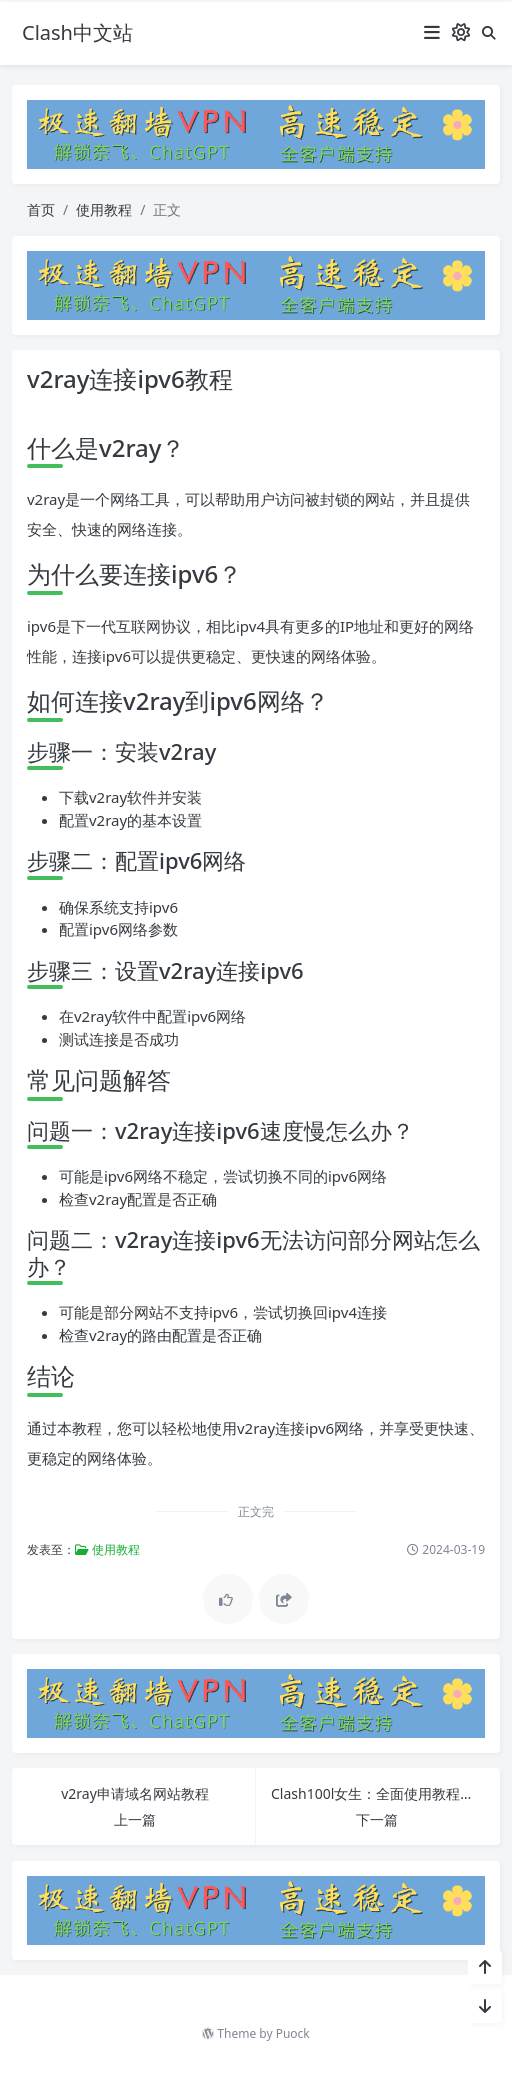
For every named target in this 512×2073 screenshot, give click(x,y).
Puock (293, 2033)
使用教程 (104, 209)
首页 (41, 209)
